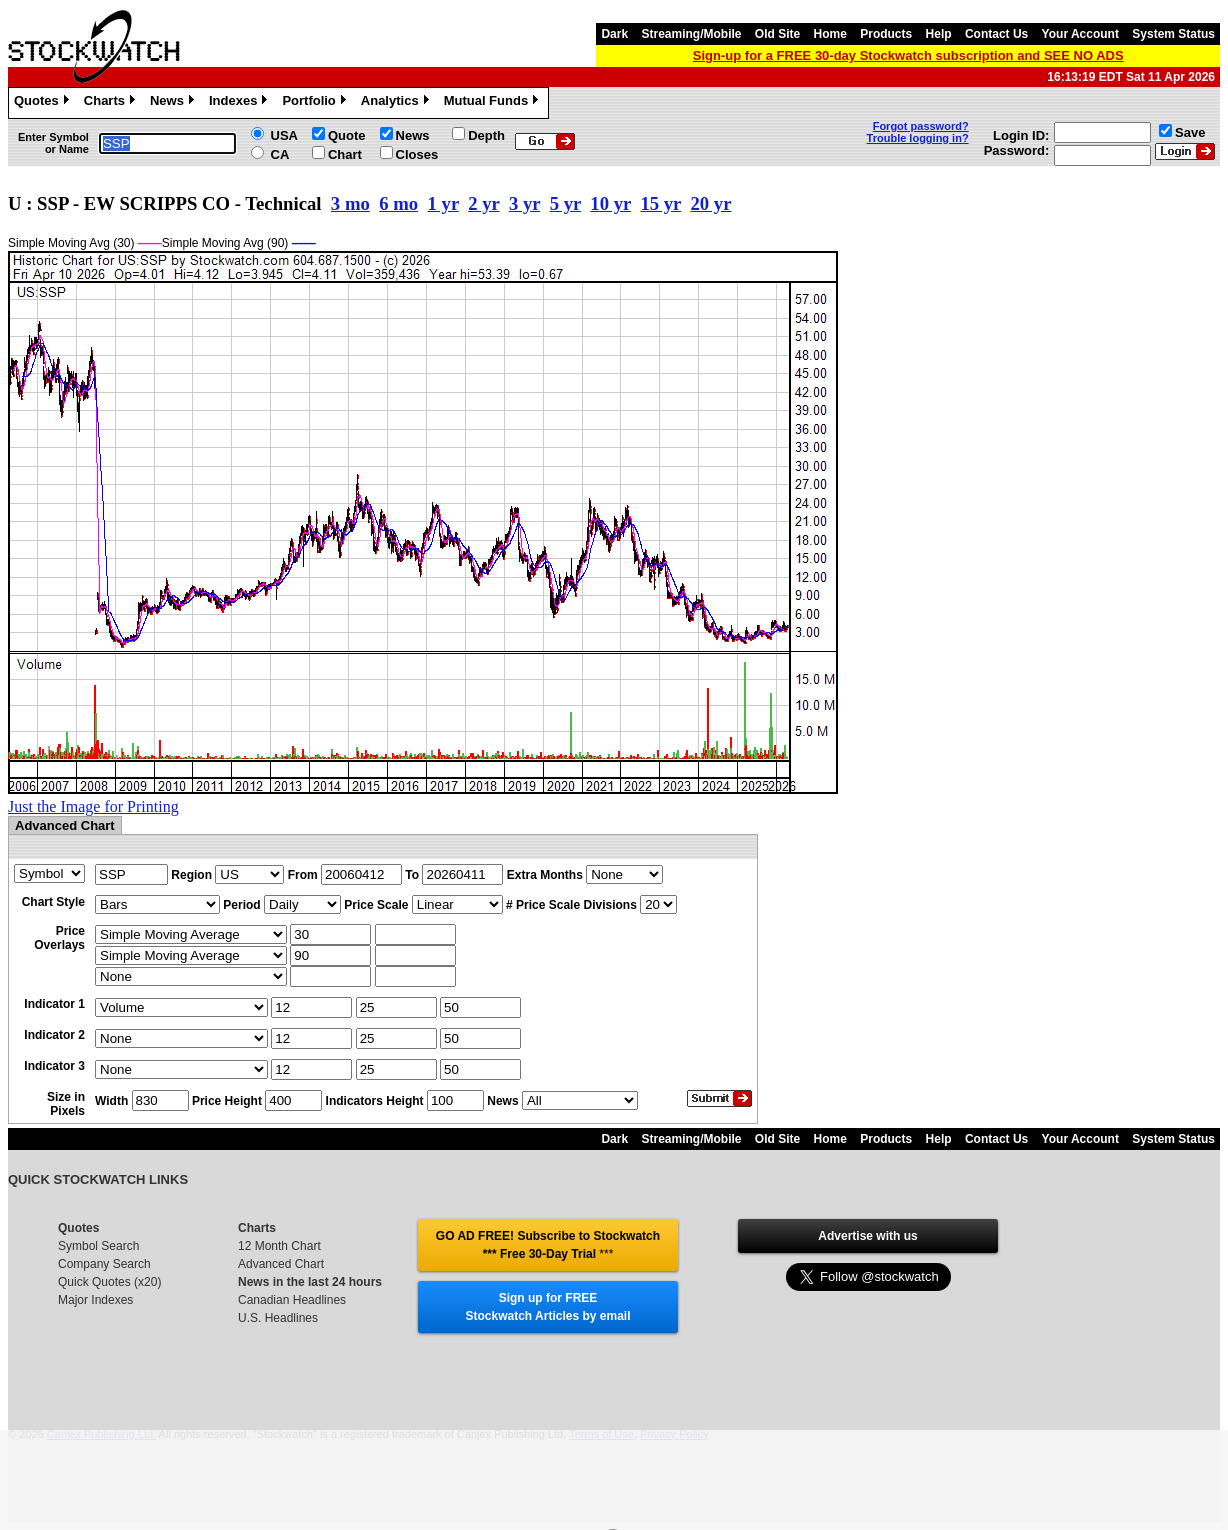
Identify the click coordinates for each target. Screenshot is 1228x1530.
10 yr (610, 203)
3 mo (350, 203)
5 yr (565, 203)
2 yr (483, 203)
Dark (614, 34)
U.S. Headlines (278, 1318)
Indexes (240, 103)
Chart (345, 154)
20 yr (710, 203)
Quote (347, 135)
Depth (486, 135)
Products (886, 34)
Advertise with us (867, 1236)
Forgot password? (921, 126)
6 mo (398, 203)
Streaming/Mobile (691, 34)
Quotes (44, 103)
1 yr (443, 203)
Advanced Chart (281, 1264)
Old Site (777, 34)
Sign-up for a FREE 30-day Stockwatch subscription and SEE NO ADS (908, 55)
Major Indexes (95, 1300)
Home (830, 34)
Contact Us (996, 34)
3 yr (524, 203)
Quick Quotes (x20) (109, 1282)
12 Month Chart (279, 1246)
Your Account (1080, 34)
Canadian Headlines (292, 1300)
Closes (417, 154)
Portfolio (316, 103)
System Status (1173, 34)
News (174, 103)
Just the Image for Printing (93, 806)
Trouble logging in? (918, 138)
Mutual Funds (494, 103)
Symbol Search (98, 1246)
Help (939, 34)
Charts (112, 103)
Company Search (104, 1264)
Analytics (397, 103)
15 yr (660, 203)
